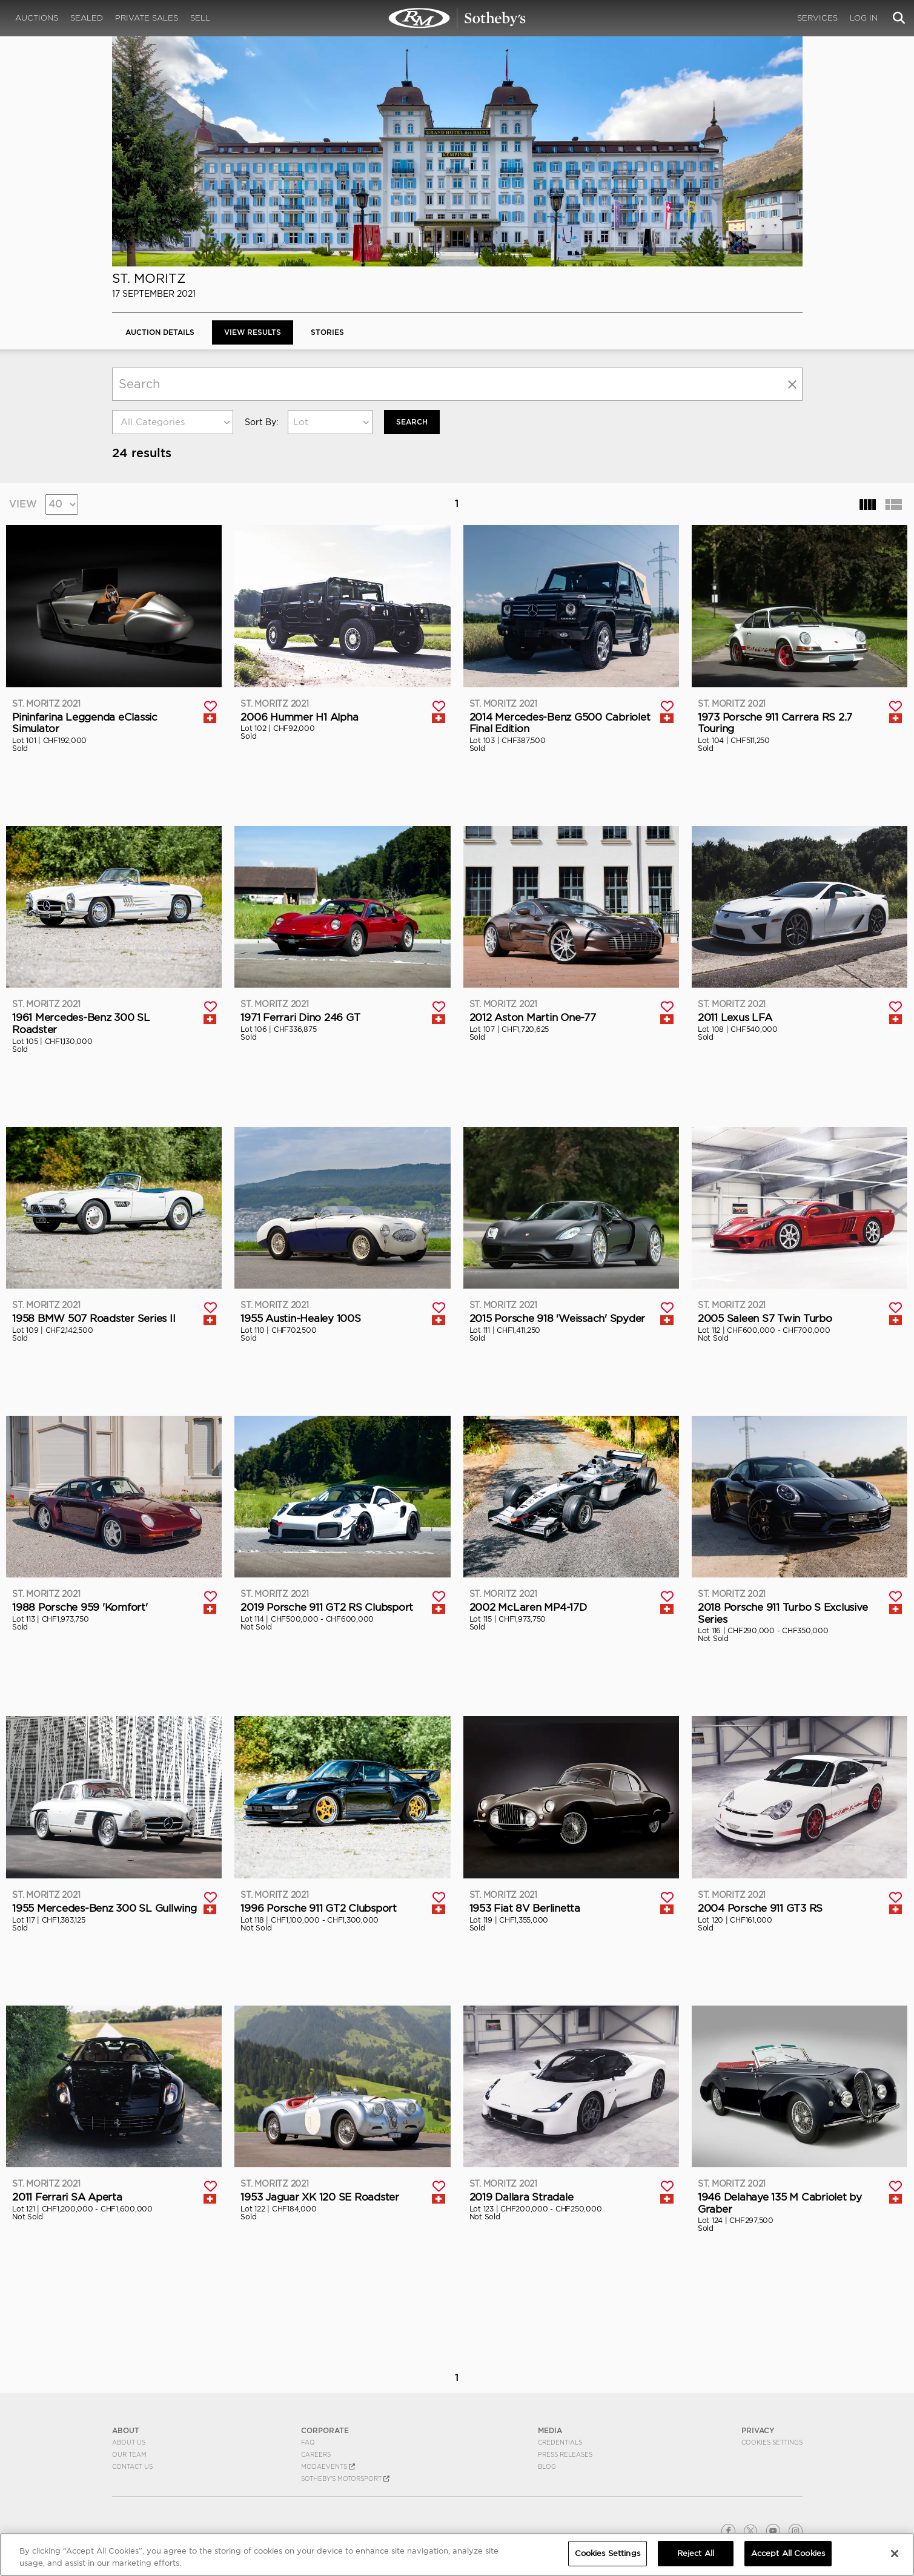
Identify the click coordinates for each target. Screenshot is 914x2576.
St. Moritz (149, 278)
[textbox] (173, 422)
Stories (327, 332)
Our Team (129, 2454)
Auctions (36, 17)
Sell (200, 17)
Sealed (86, 17)
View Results (252, 332)
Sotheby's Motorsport (345, 2478)
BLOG (547, 2466)
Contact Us (132, 2466)
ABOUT (125, 2430)
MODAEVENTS (328, 2466)
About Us (128, 2442)
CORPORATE (325, 2430)
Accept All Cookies (788, 2553)
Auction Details (159, 332)
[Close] (894, 2553)
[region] (457, 2554)
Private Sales (146, 17)
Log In (864, 17)
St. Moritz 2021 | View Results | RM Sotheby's (457, 18)
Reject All (695, 2553)
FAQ (308, 2442)
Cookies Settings (772, 2442)
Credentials (560, 2442)
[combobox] (172, 422)
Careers (316, 2454)
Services (817, 17)
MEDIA (550, 2430)
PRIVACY (758, 2430)
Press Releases (565, 2454)
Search (412, 421)
